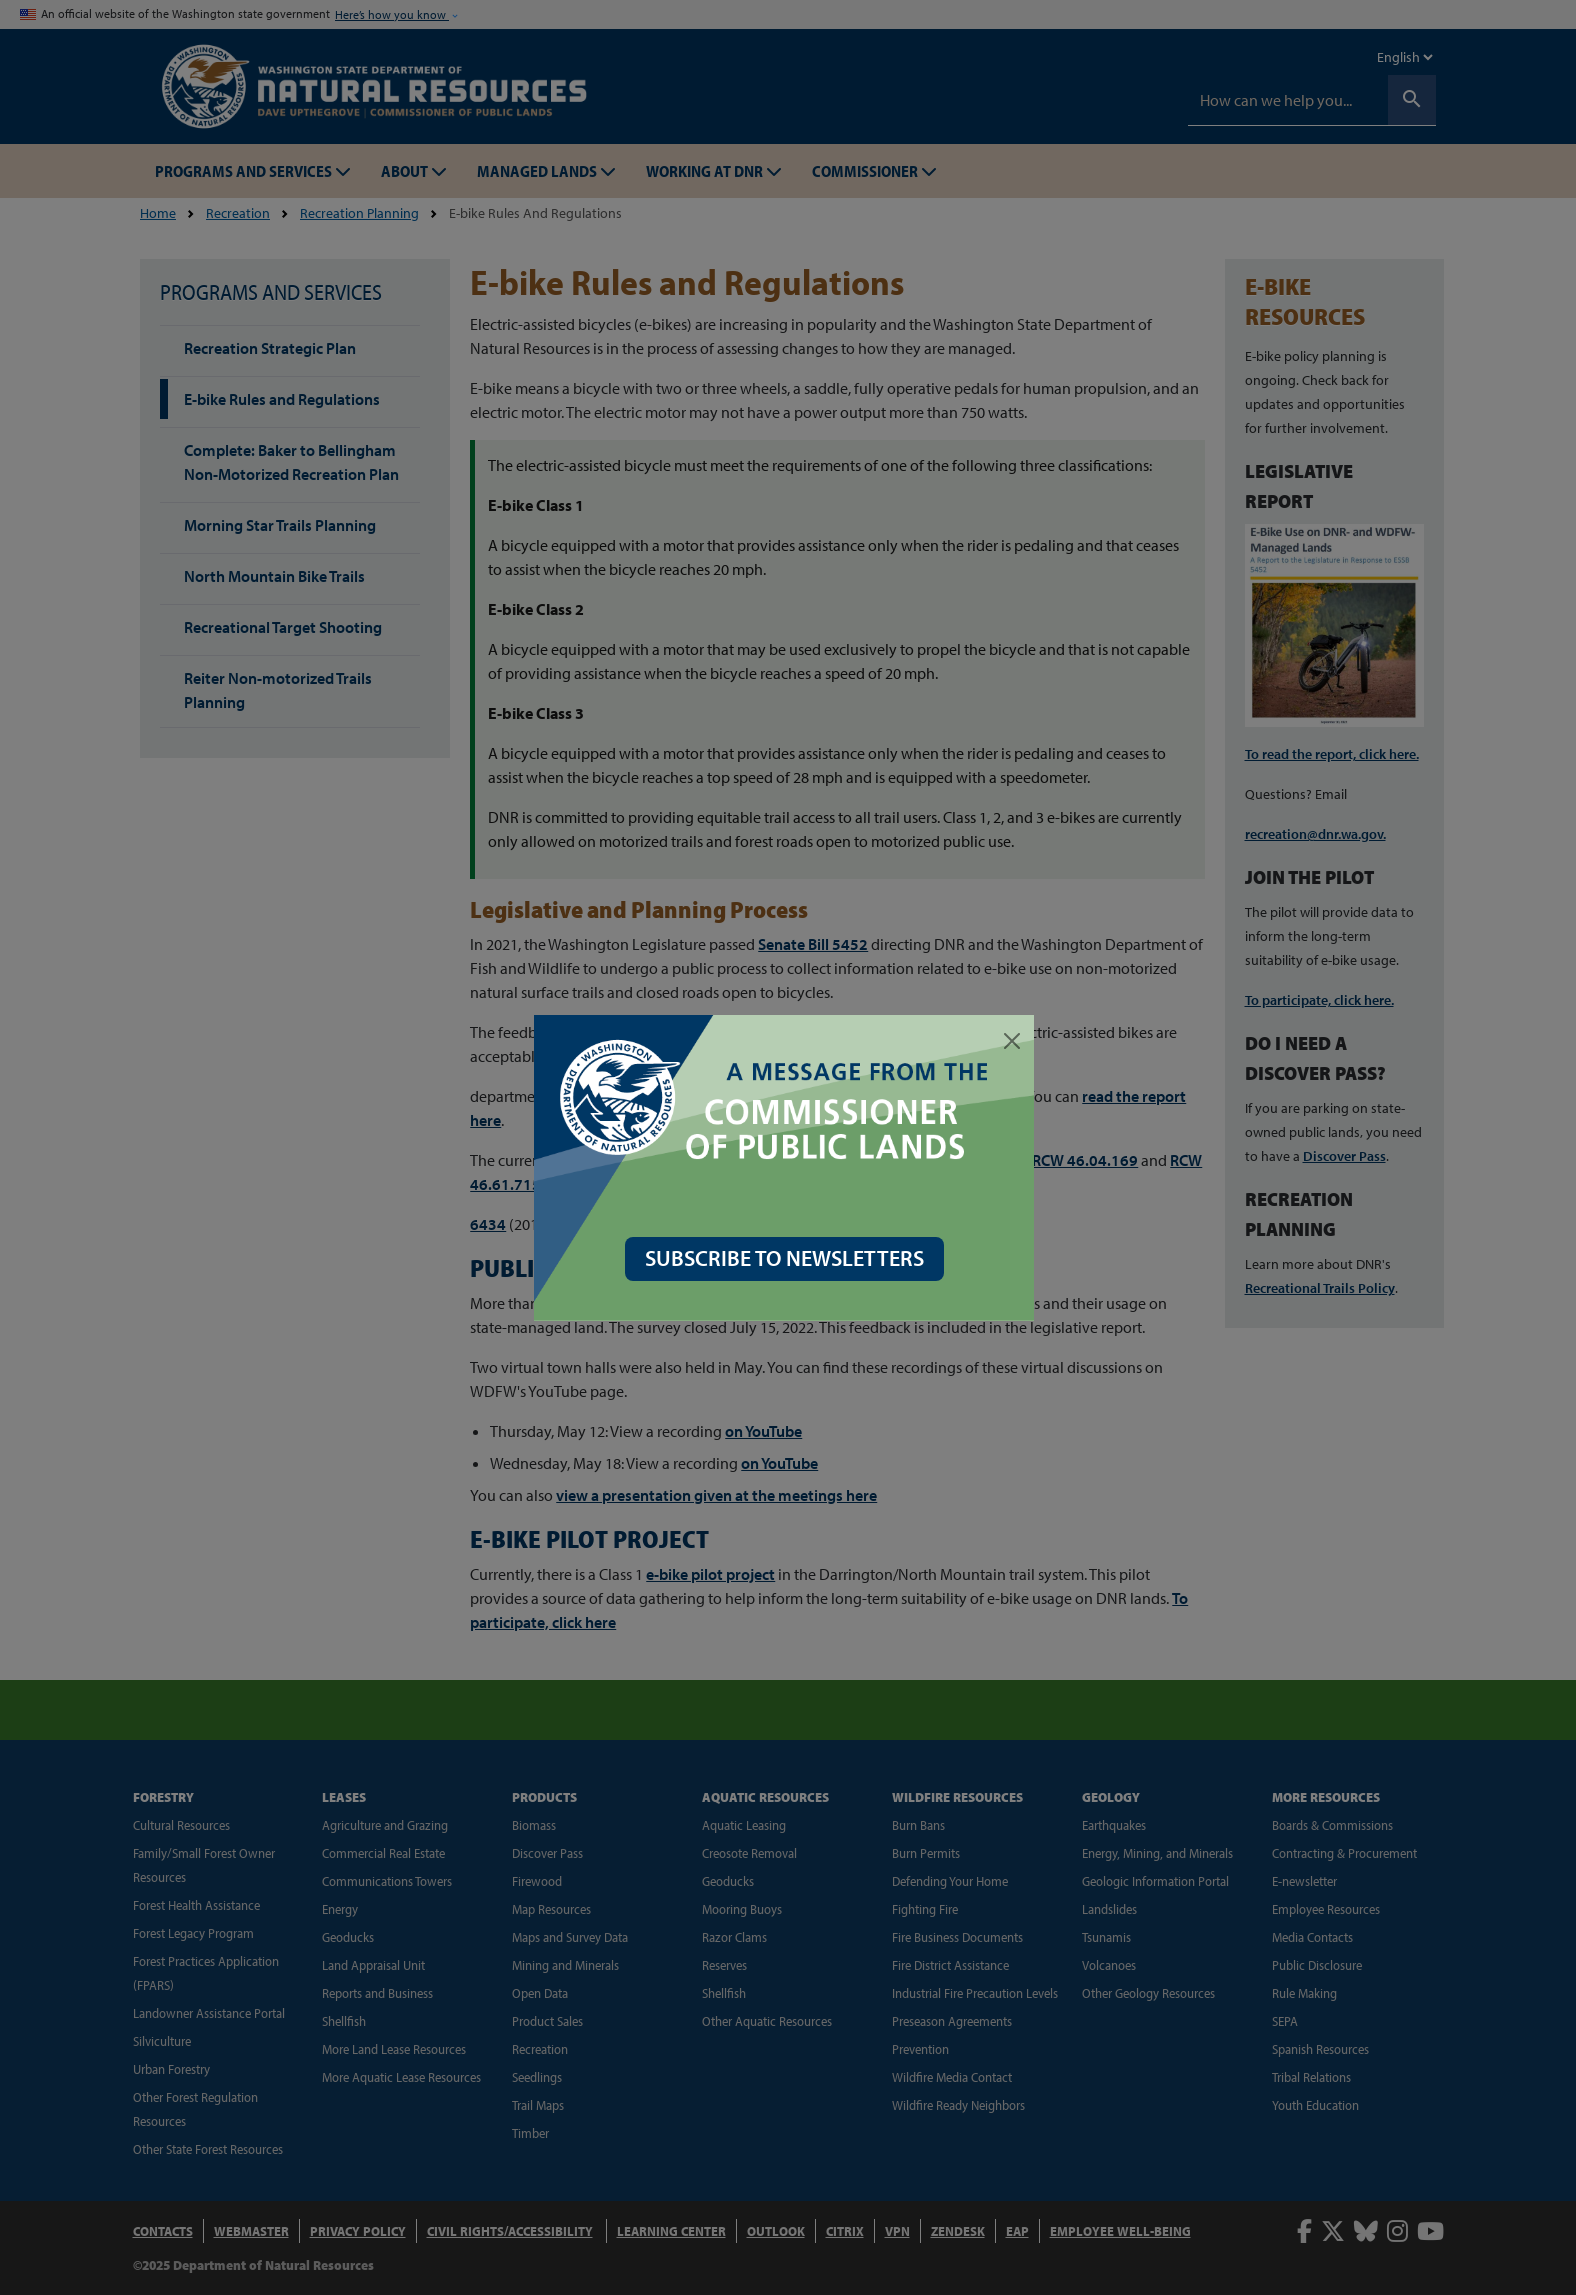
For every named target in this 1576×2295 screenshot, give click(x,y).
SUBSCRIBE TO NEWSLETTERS (788, 1258)
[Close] (1016, 1041)
